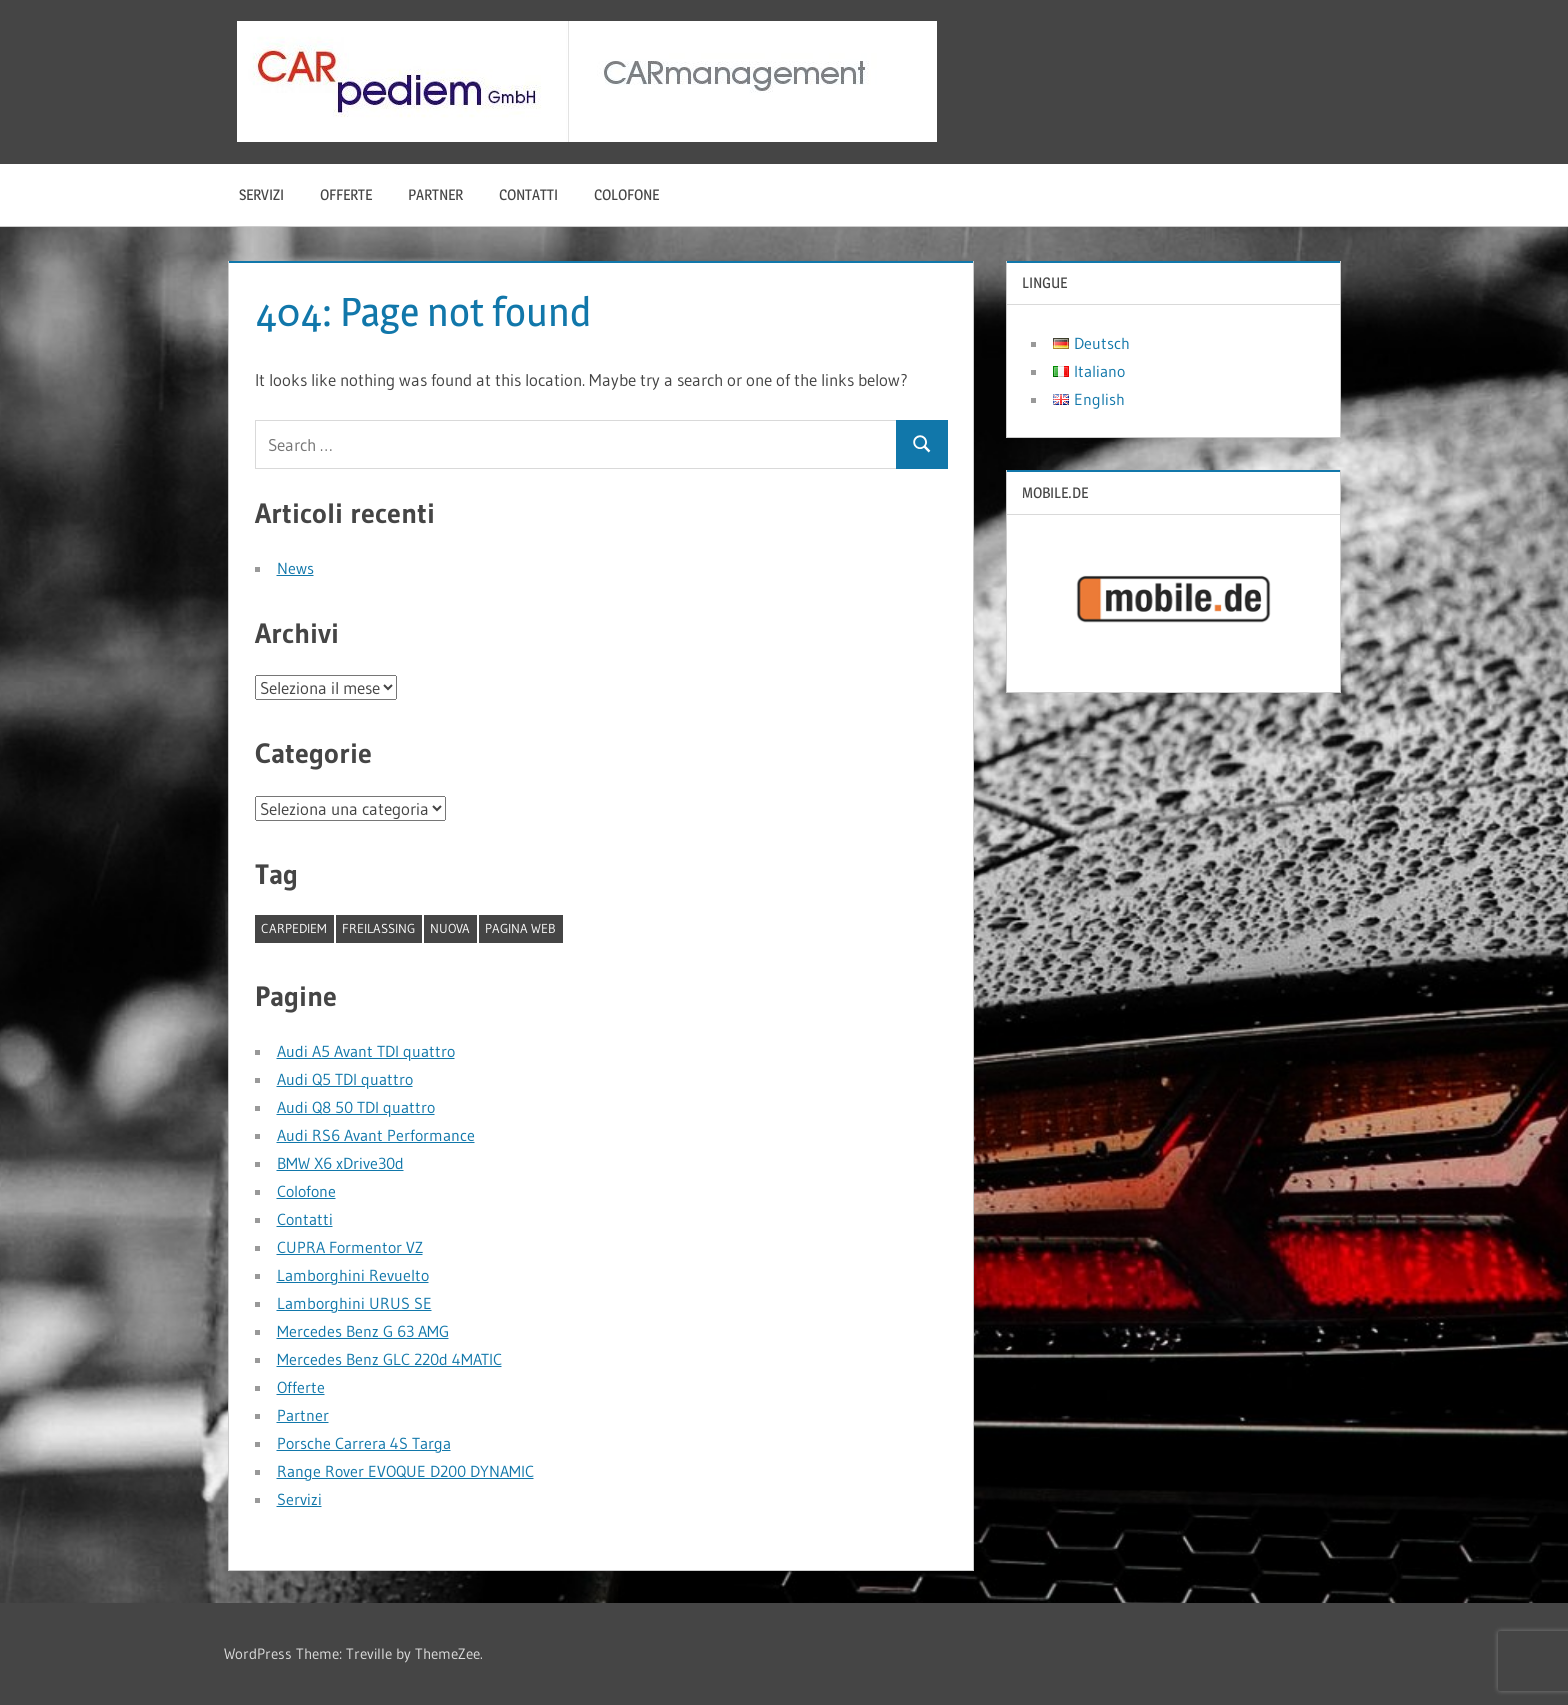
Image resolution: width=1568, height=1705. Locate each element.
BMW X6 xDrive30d (340, 1163)
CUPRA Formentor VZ (350, 1247)
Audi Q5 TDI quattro (345, 1079)
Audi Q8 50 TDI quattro (356, 1107)
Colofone (626, 194)
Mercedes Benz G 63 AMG (363, 1331)
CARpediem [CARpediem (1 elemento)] (294, 928)
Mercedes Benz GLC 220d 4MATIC (389, 1359)
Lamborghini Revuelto (353, 1275)
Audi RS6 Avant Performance (376, 1135)
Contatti (528, 194)
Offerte (346, 194)
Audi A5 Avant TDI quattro (366, 1051)
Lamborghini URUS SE (354, 1303)
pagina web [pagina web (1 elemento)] (520, 928)
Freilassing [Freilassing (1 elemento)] (378, 928)
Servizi (261, 194)
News (295, 568)
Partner (435, 194)
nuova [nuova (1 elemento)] (450, 928)
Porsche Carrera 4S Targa (364, 1443)
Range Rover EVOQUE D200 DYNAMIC (405, 1471)
